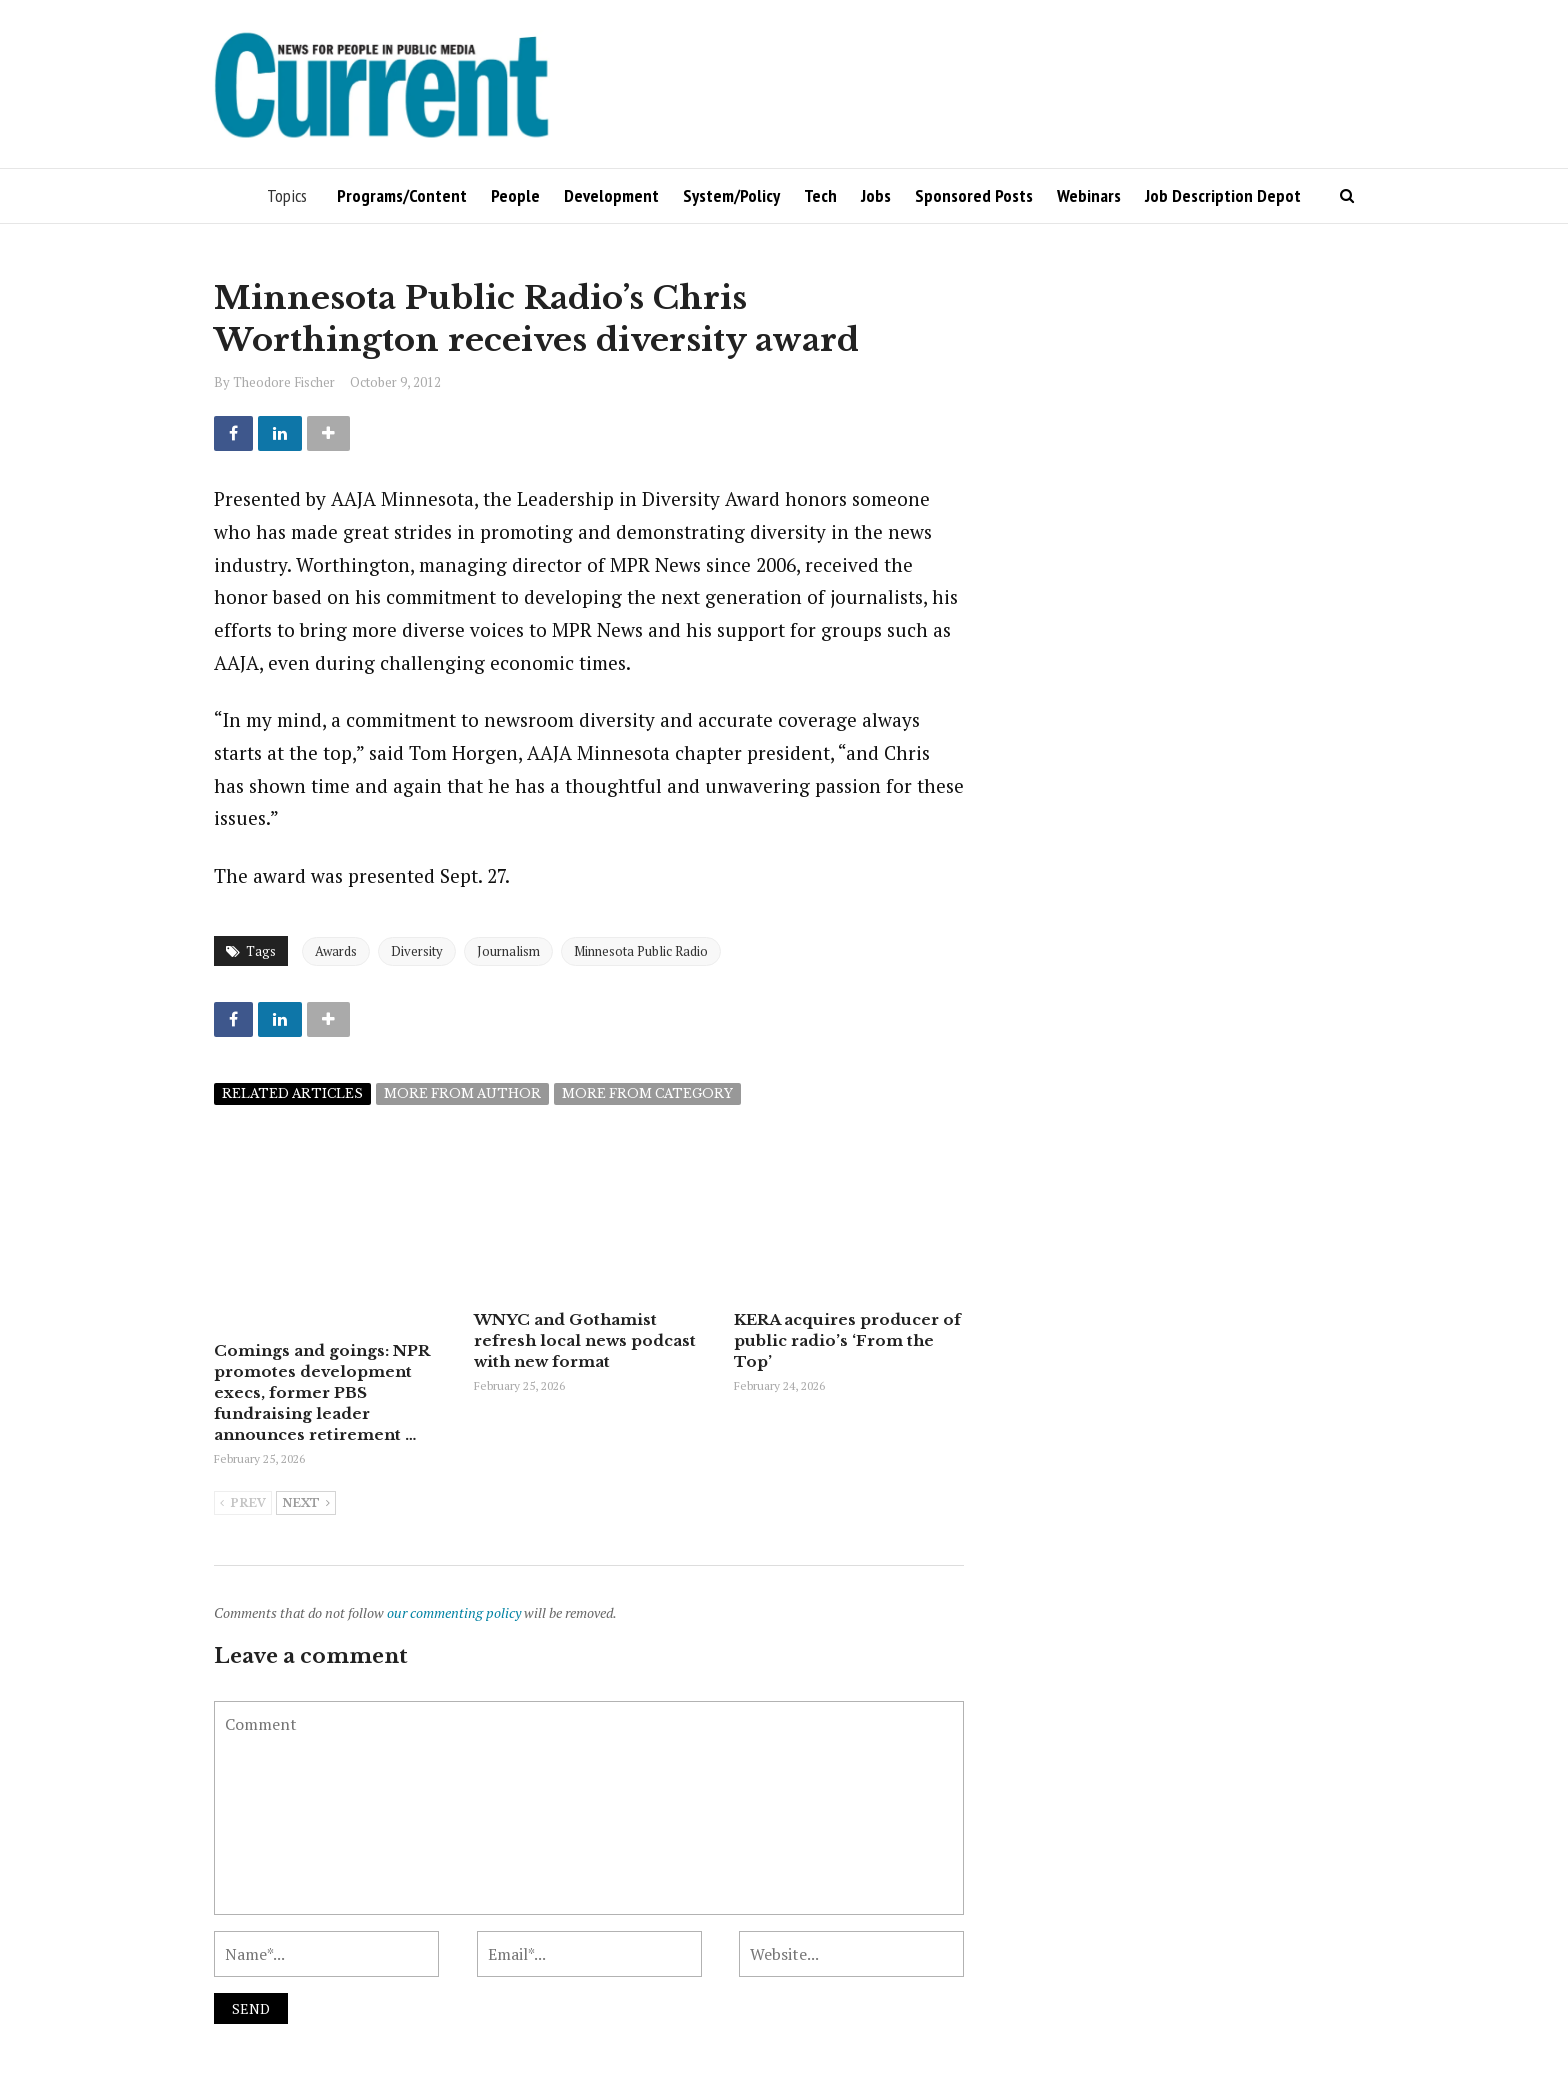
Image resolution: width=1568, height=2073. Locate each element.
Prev (243, 1504)
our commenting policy (454, 1612)
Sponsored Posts (974, 195)
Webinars (1089, 195)
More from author (462, 1093)
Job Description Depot (1223, 195)
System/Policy (731, 195)
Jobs (876, 195)
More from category (647, 1093)
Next (306, 1504)
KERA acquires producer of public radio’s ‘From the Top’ (847, 1340)
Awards (336, 951)
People (515, 195)
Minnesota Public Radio (641, 951)
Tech (820, 195)
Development (611, 195)
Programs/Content (402, 195)
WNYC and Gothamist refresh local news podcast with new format (585, 1340)
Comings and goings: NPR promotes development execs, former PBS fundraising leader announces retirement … (321, 1392)
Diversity (417, 951)
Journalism (508, 951)
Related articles (292, 1093)
